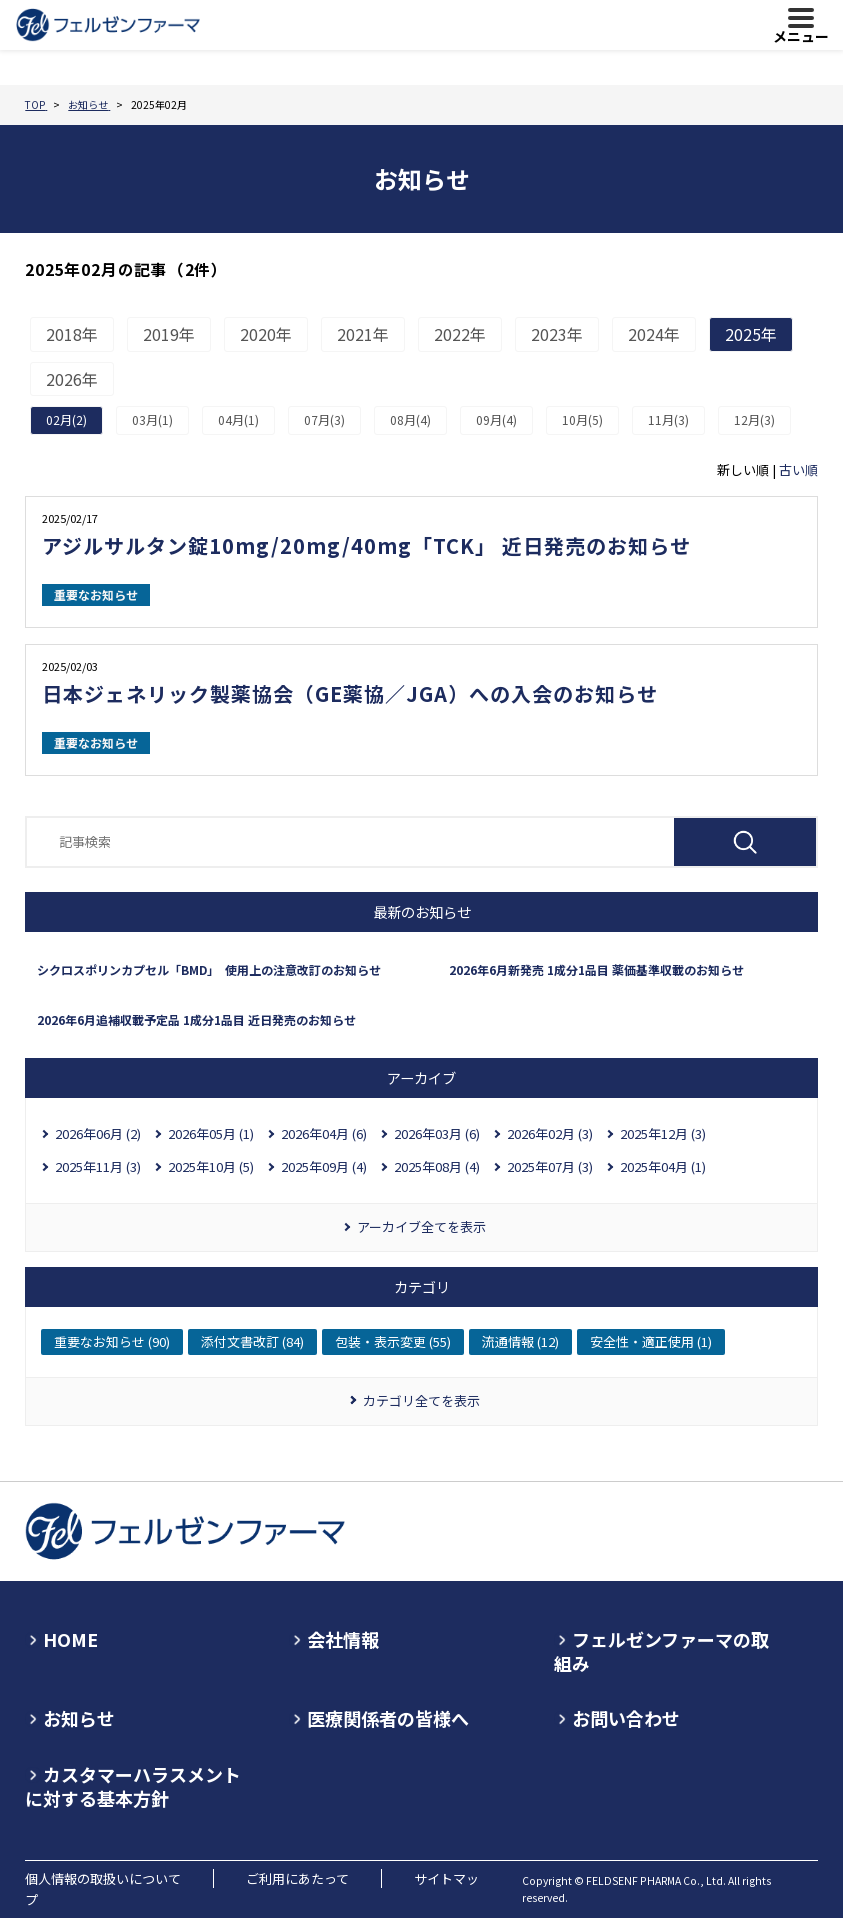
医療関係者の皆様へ (388, 1718)
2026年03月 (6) (437, 1133)
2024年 (654, 334)
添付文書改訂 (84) (252, 1341)
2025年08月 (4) (437, 1166)
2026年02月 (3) (550, 1133)
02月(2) (66, 419)
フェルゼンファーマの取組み (661, 1651)
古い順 (798, 469)
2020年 (266, 334)
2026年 (72, 379)
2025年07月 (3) (550, 1166)
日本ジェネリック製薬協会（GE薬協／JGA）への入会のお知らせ (350, 693)
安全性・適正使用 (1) (651, 1341)
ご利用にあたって (297, 1878)
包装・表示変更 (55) (393, 1341)
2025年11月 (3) (98, 1166)
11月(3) (668, 419)
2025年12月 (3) (663, 1133)
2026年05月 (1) (211, 1133)
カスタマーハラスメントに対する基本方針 (133, 1786)
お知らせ (79, 1718)
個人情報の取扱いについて (103, 1878)
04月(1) (238, 419)
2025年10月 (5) (211, 1166)
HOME (70, 1639)
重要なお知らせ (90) (112, 1341)
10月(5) (582, 419)
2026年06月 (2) (98, 1133)
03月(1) (152, 419)
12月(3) (754, 419)
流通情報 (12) (520, 1341)
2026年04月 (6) (324, 1133)
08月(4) (410, 419)
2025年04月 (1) (663, 1166)
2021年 (363, 334)
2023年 (557, 334)
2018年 (72, 334)
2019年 (169, 334)
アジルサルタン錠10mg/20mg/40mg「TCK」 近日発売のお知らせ (366, 545)
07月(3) (324, 419)
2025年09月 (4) (324, 1166)
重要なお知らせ (96, 594)
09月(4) (496, 419)
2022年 (460, 334)
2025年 (751, 334)
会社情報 (343, 1639)
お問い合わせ (626, 1718)
